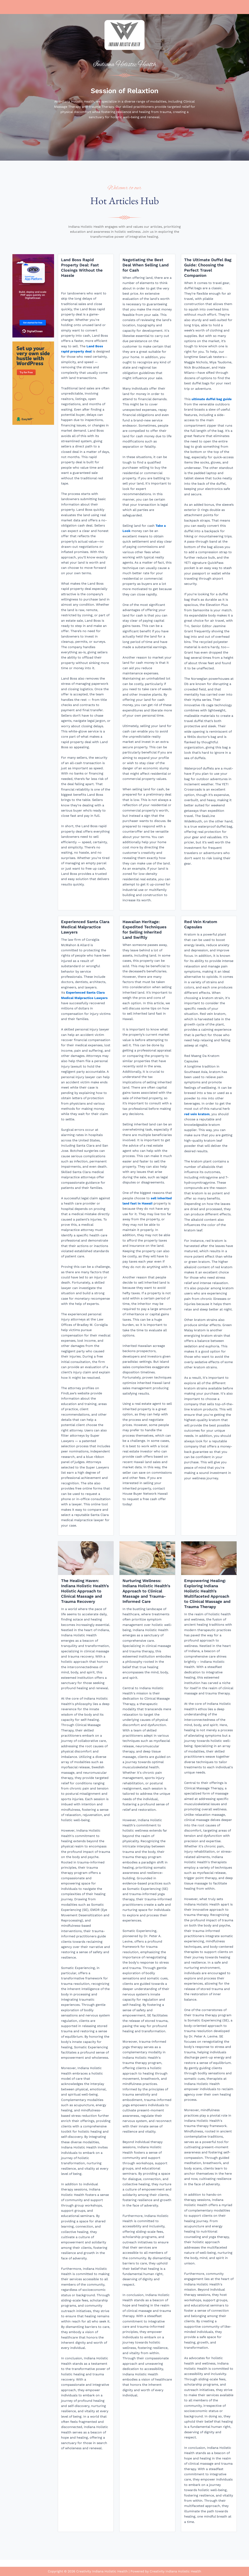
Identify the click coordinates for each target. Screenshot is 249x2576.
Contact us (129, 7)
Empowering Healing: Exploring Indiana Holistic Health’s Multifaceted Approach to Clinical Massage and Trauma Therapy (207, 1596)
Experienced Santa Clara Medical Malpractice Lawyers (83, 924)
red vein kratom (197, 1112)
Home (82, 7)
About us (103, 7)
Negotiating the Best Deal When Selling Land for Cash (144, 260)
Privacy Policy (159, 7)
